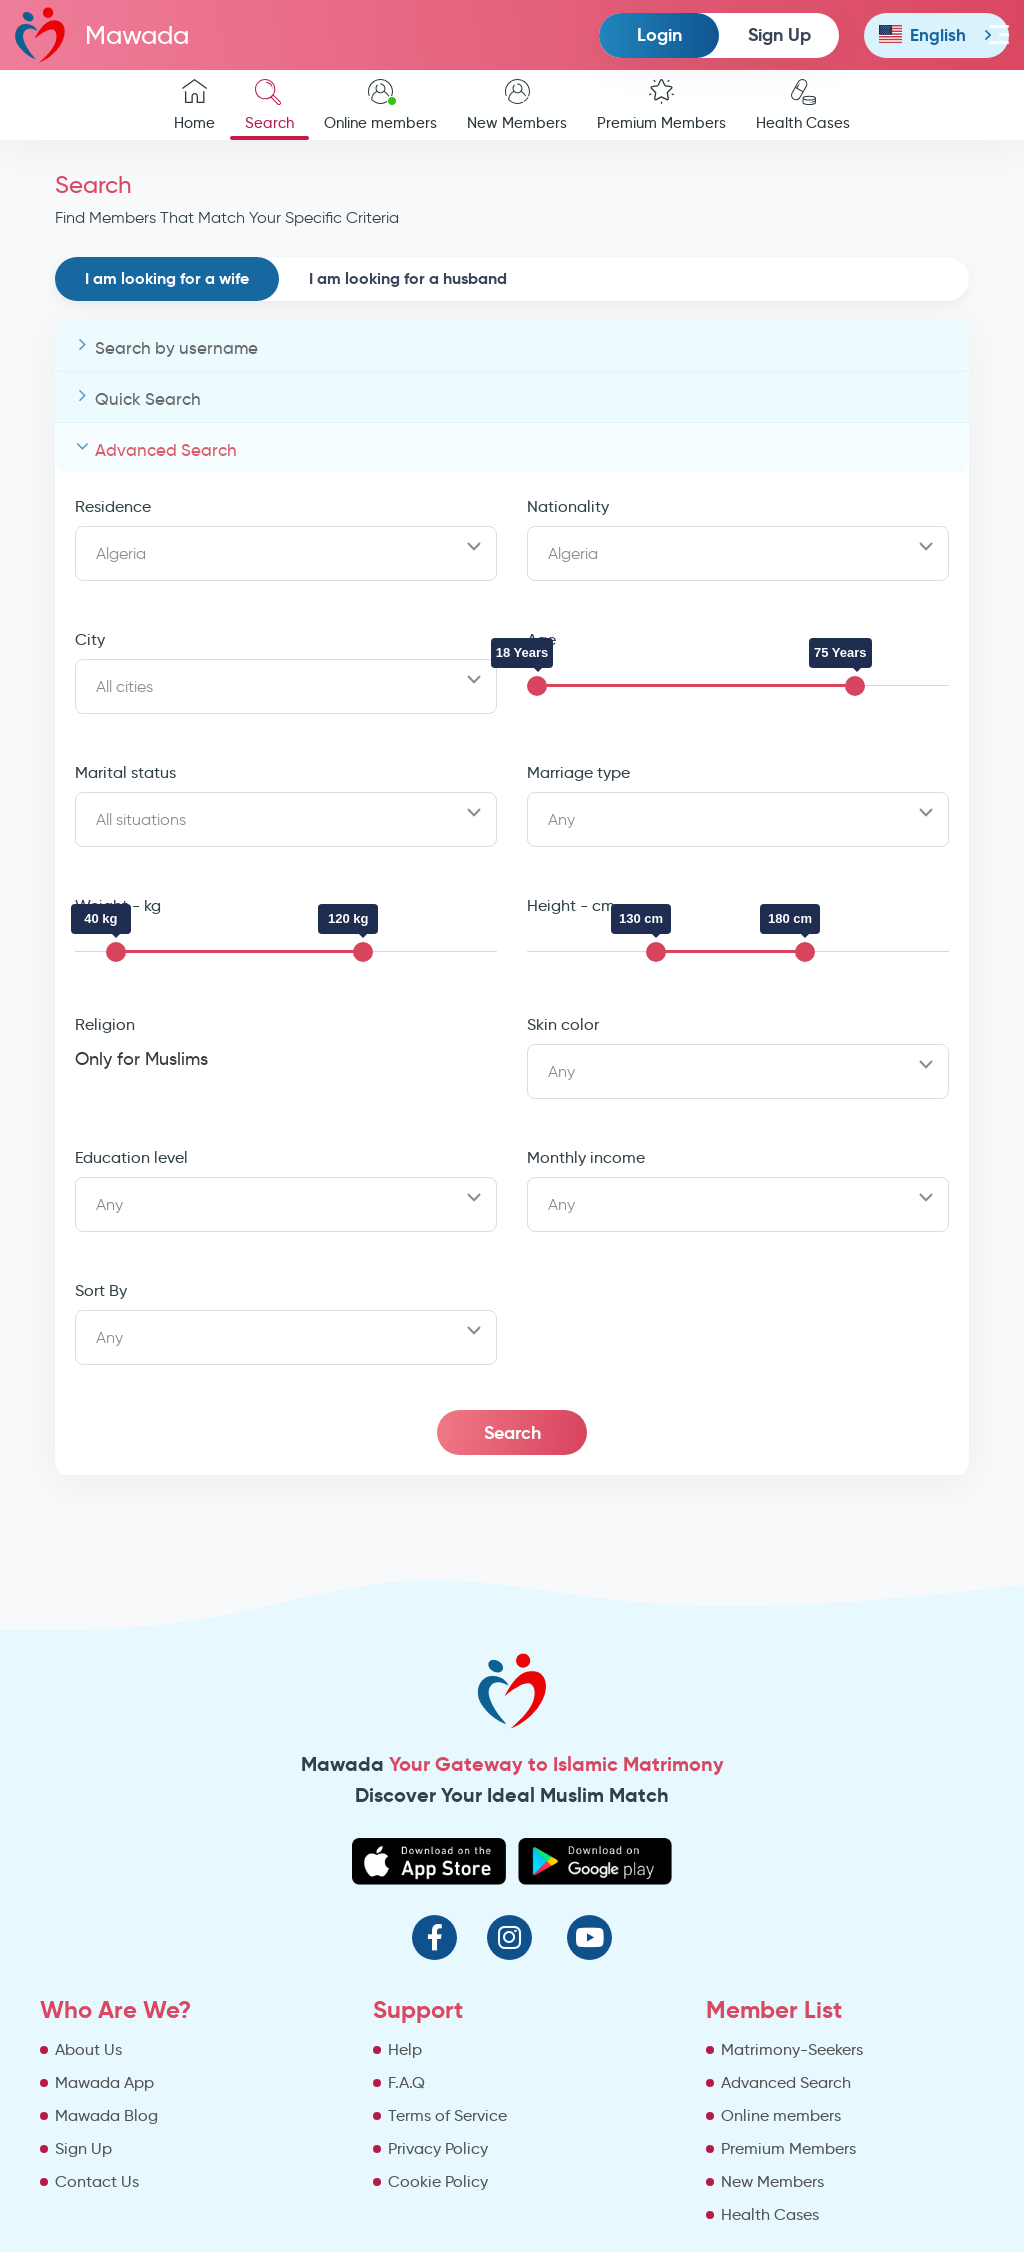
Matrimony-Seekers (792, 2049)
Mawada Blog (106, 2115)
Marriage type (578, 772)
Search (269, 105)
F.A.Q (406, 2082)
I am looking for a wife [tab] (167, 278)
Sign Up (779, 34)
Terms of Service (447, 2115)
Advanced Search (166, 450)
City (90, 639)
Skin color (563, 1024)
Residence (113, 506)
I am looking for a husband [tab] (408, 278)
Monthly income (586, 1157)
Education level (131, 1157)
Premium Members (661, 105)
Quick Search (148, 399)
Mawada (102, 34)
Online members (380, 105)
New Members (517, 105)
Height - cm (571, 905)
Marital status (125, 772)
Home (194, 105)
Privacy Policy (438, 2148)
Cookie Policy (438, 2181)
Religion (105, 1024)
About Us (88, 2049)
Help (405, 2049)
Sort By (101, 1290)
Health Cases (803, 105)
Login (659, 34)
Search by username (176, 348)
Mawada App (104, 2082)
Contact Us (97, 2181)
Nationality (568, 506)
